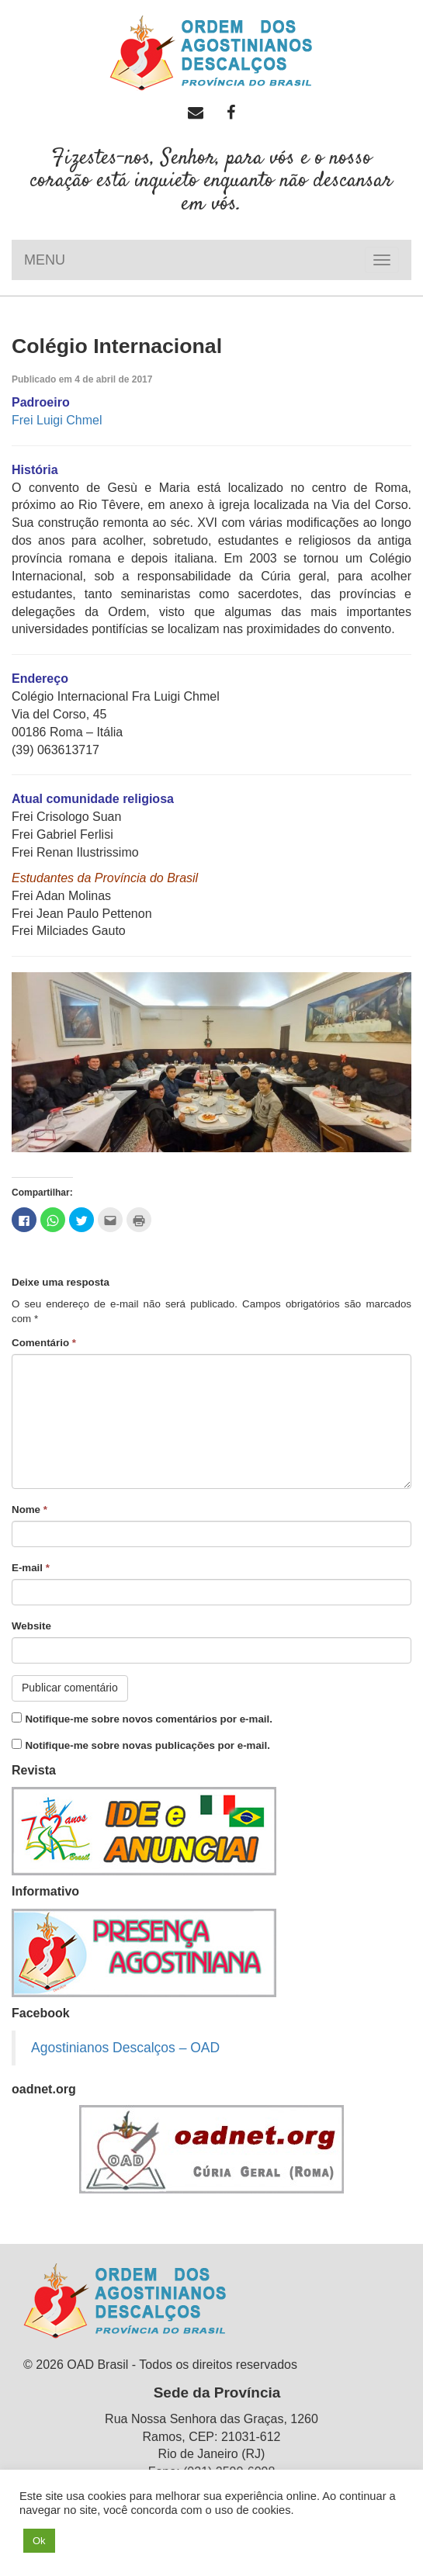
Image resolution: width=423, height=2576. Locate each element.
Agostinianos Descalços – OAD (125, 2047)
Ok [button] (39, 2541)
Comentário (44, 1343)
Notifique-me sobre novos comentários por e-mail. (148, 1719)
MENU (44, 260)
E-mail (31, 1568)
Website (31, 1626)
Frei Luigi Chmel (57, 420)
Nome (29, 1509)
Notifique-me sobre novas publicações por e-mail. (147, 1745)
